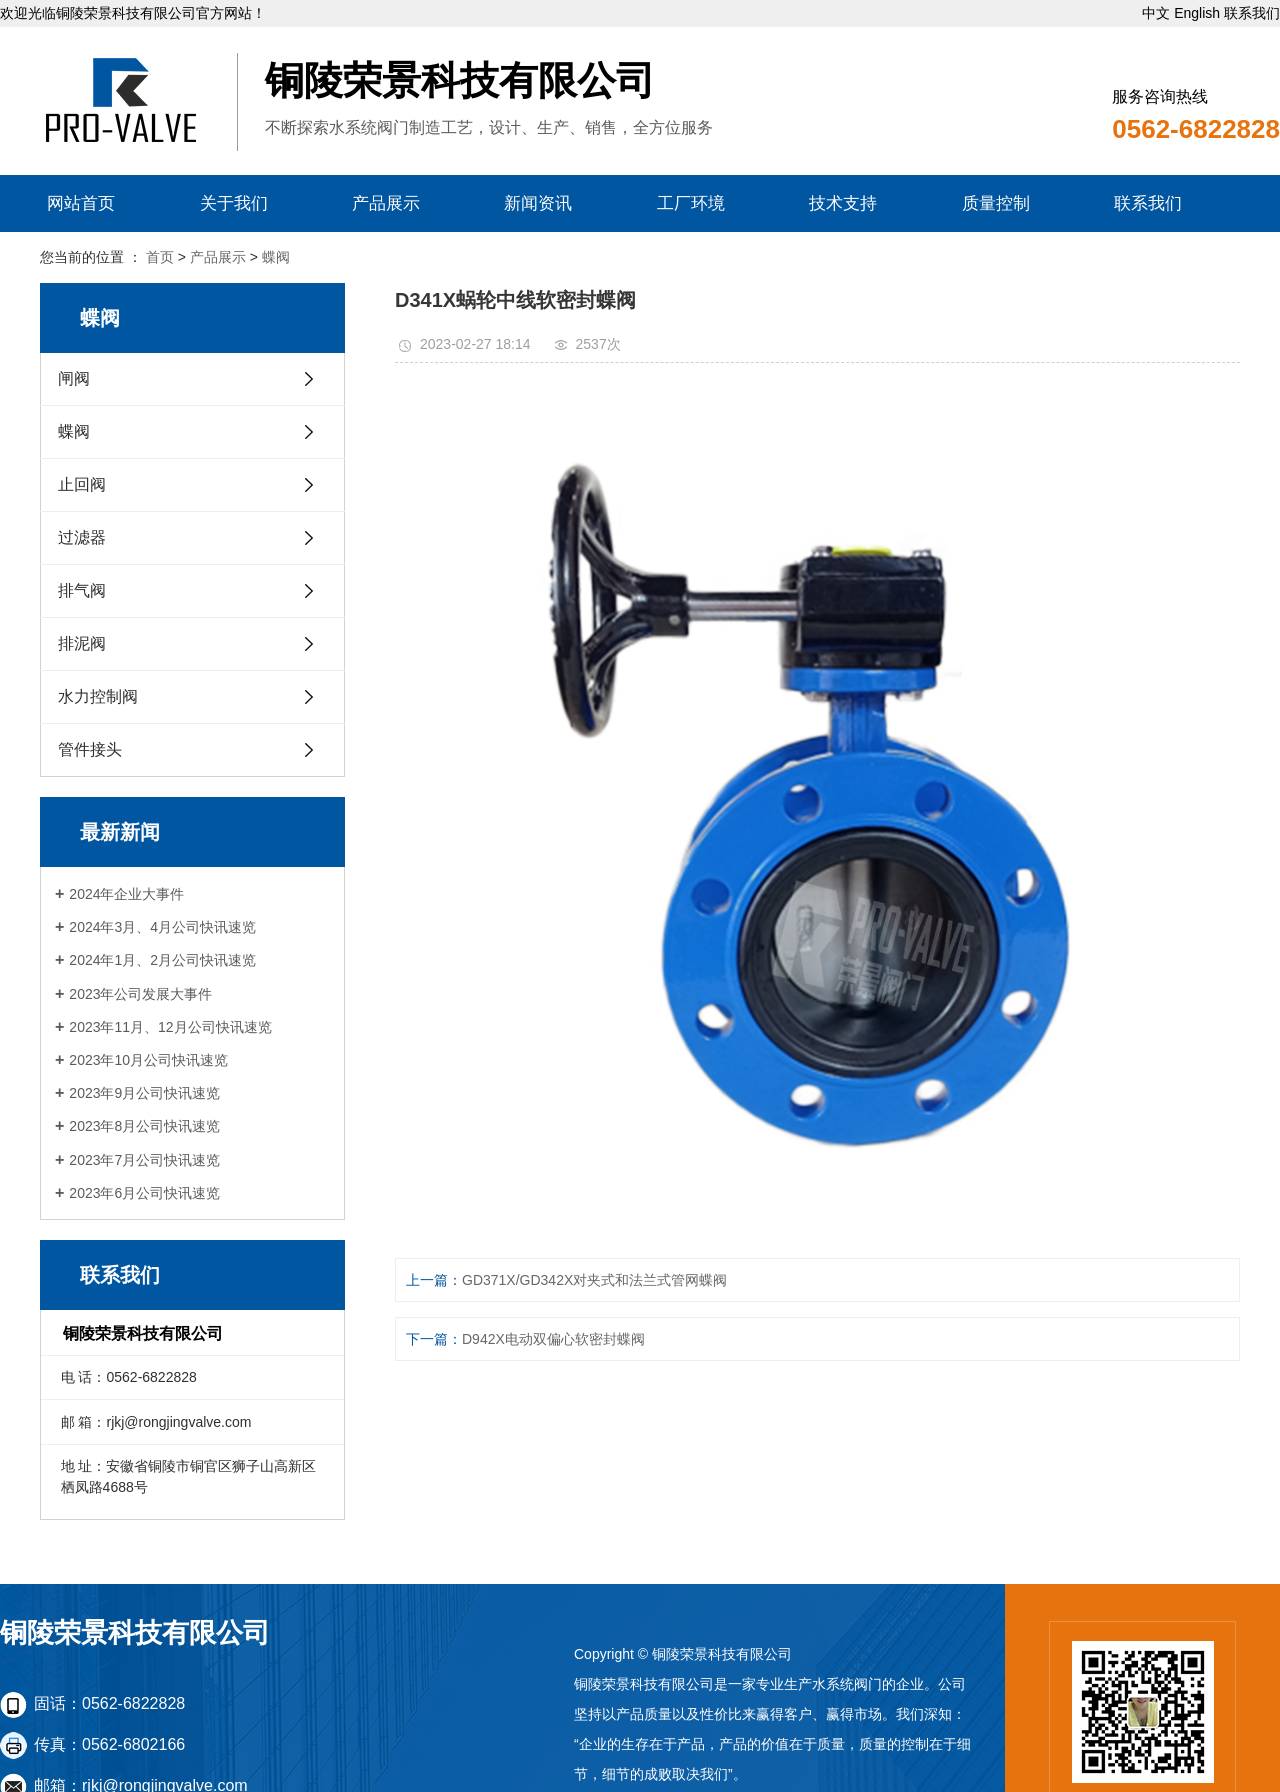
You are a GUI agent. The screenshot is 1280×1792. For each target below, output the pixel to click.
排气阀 (82, 590)
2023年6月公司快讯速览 (144, 1193)
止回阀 (82, 484)
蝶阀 (276, 257)
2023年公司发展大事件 (140, 994)
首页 (160, 257)
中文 (1156, 13)
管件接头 (90, 749)
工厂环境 (691, 203)
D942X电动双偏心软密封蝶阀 (553, 1339)
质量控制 (996, 203)
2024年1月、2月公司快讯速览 (162, 960)
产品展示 (386, 203)
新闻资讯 (538, 203)
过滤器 (82, 537)
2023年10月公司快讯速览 (148, 1060)
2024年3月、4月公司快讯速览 (162, 927)
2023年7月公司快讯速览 (144, 1160)
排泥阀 (82, 643)
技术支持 (843, 203)
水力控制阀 (98, 696)
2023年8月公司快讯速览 (144, 1126)
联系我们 (1252, 13)
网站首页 (81, 203)
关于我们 (234, 203)
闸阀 (74, 378)
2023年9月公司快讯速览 (144, 1093)
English (1197, 13)
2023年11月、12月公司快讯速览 (170, 1027)
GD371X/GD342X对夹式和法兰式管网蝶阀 (594, 1280)
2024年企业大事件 (126, 894)
